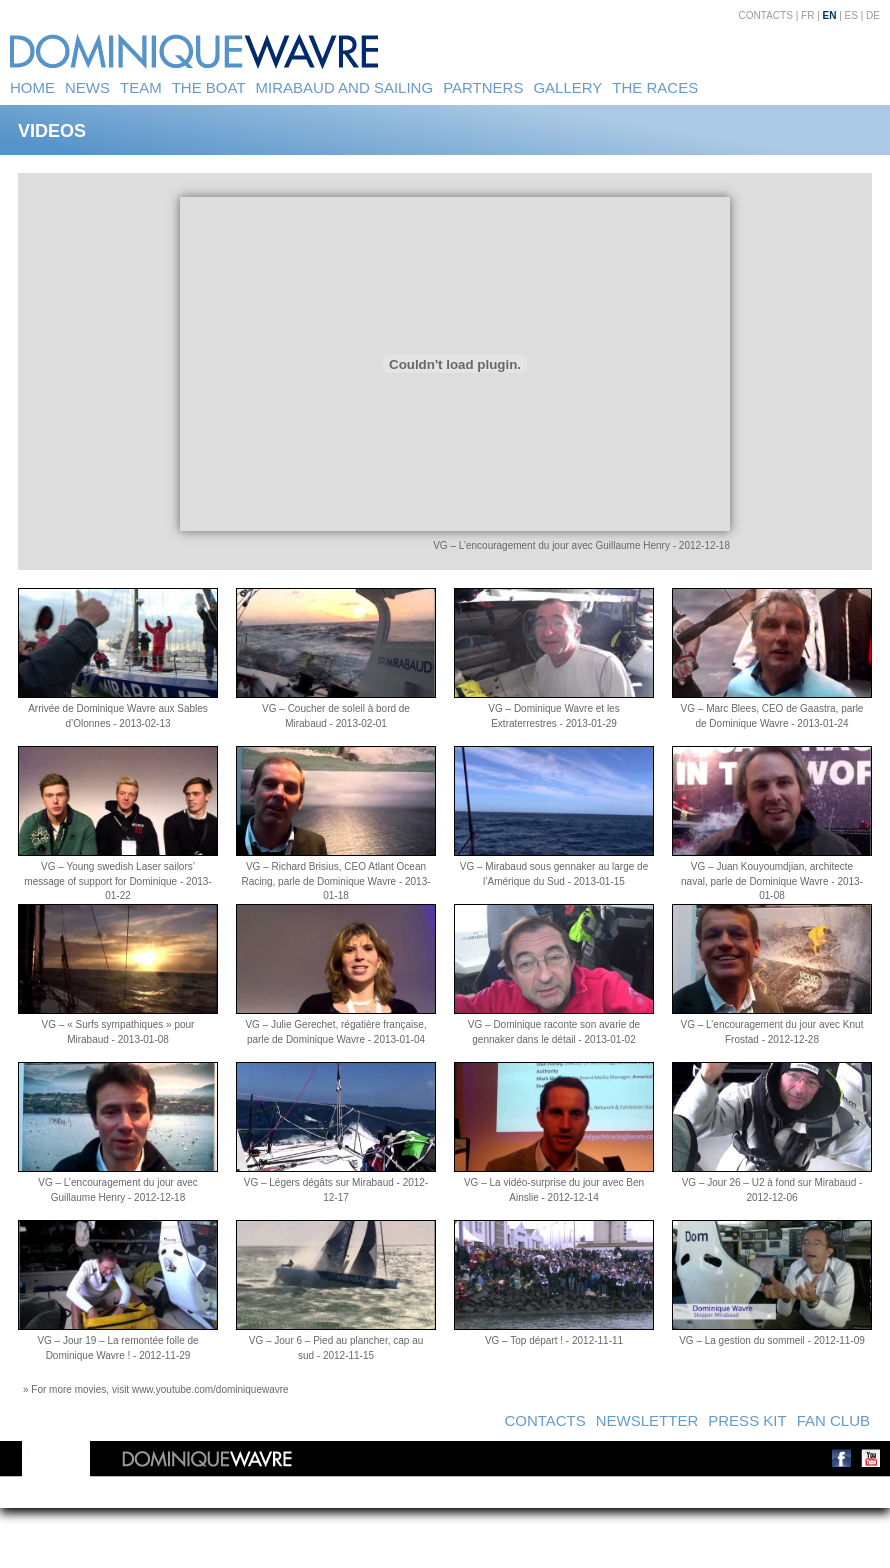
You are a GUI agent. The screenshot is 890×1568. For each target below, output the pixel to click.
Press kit (747, 1420)
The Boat (209, 87)
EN (830, 15)
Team (141, 87)
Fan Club (833, 1420)
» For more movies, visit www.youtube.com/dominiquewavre (156, 1389)
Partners (483, 87)
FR (807, 15)
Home (32, 87)
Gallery (567, 87)
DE (873, 15)
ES (851, 15)
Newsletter (647, 1420)
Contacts (766, 15)
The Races (655, 87)
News (87, 87)
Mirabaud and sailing (345, 87)
